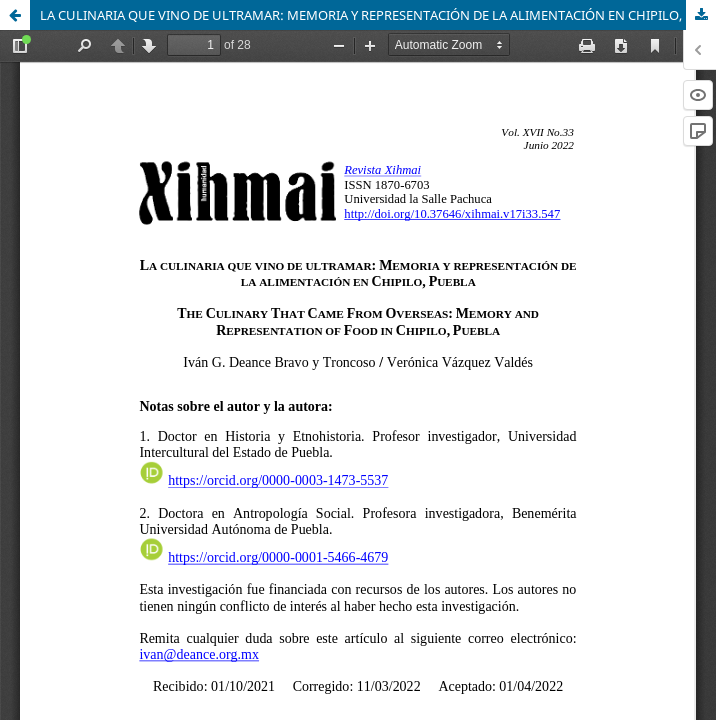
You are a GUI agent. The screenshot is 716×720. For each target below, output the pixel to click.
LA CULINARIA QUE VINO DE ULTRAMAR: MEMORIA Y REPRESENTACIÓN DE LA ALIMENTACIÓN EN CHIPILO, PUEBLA (378, 15)
